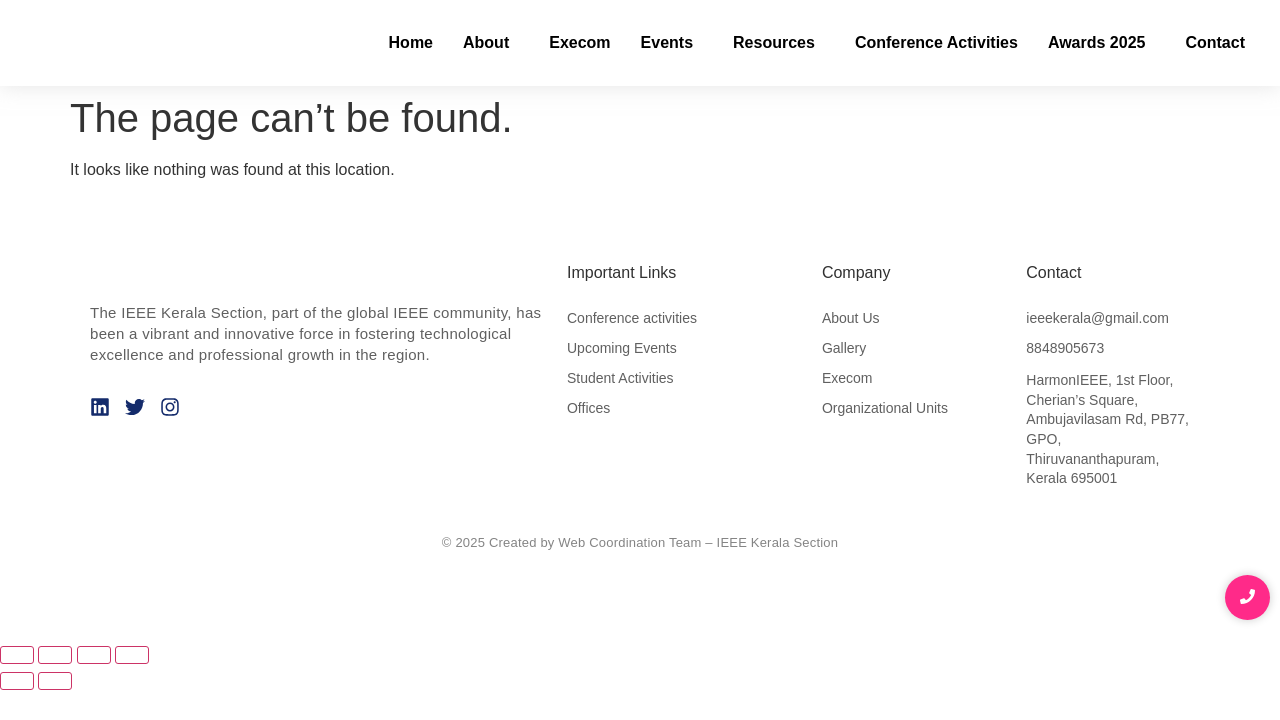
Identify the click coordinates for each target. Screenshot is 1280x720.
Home (411, 42)
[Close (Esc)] (132, 655)
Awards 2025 (1097, 42)
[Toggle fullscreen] (55, 655)
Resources (774, 42)
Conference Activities (936, 42)
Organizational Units (885, 408)
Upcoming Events (622, 348)
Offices (588, 408)
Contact (1215, 42)
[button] (491, 43)
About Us (851, 318)
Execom (579, 42)
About (486, 42)
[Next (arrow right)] (55, 681)
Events (667, 42)
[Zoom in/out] (17, 655)
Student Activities (620, 378)
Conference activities (632, 318)
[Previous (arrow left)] (17, 681)
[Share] (94, 655)
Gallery (844, 348)
